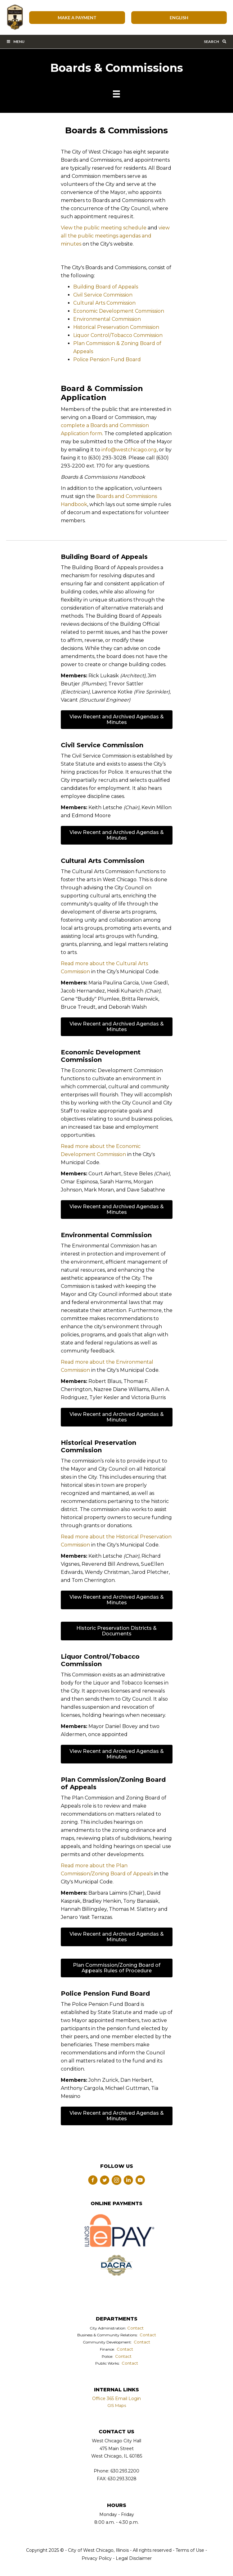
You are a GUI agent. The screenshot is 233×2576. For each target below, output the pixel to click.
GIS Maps (116, 2405)
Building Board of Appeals (105, 287)
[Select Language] (179, 17)
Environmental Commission (107, 319)
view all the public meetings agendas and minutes (115, 236)
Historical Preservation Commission (116, 327)
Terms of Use (189, 2550)
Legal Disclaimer (134, 2558)
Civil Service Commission (102, 295)
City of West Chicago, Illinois (14, 17)
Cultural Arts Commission (104, 303)
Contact (135, 2327)
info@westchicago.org (129, 450)
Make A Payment (77, 17)
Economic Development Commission (118, 311)
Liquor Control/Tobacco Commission (118, 335)
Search (215, 41)
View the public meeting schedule (103, 228)
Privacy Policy (97, 2558)
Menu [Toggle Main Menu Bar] (15, 41)
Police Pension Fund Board (107, 359)
